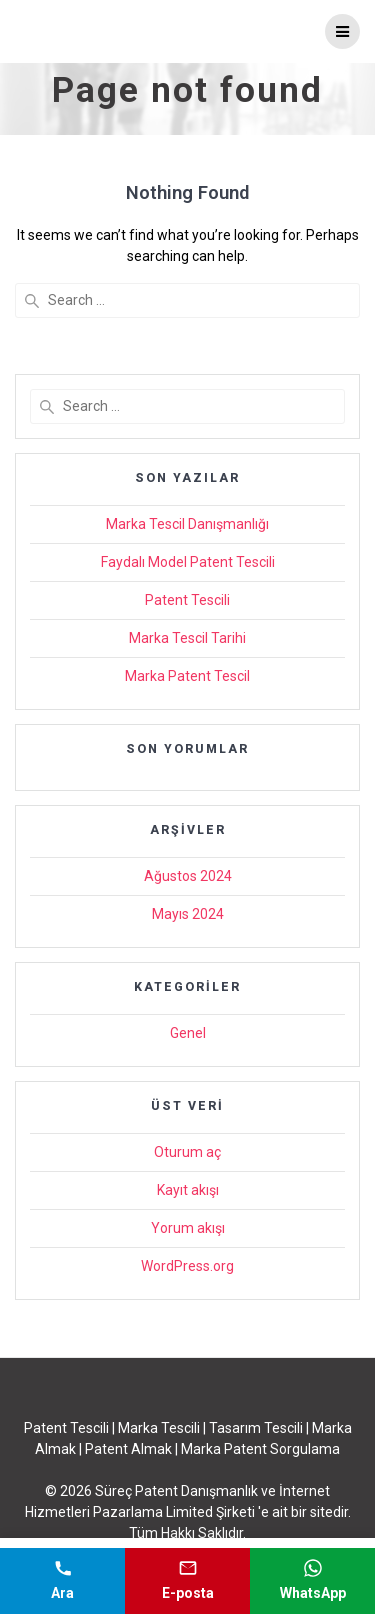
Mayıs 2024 (188, 914)
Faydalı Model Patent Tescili (188, 562)
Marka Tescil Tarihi (187, 638)
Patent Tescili (187, 600)
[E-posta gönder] (187, 1581)
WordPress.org (187, 1266)
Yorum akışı (188, 1228)
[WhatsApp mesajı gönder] (312, 1581)
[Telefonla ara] (62, 1581)
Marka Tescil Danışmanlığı (187, 524)
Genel (188, 1033)
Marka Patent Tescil (187, 676)
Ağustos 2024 (188, 876)
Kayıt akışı (188, 1190)
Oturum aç (187, 1152)
